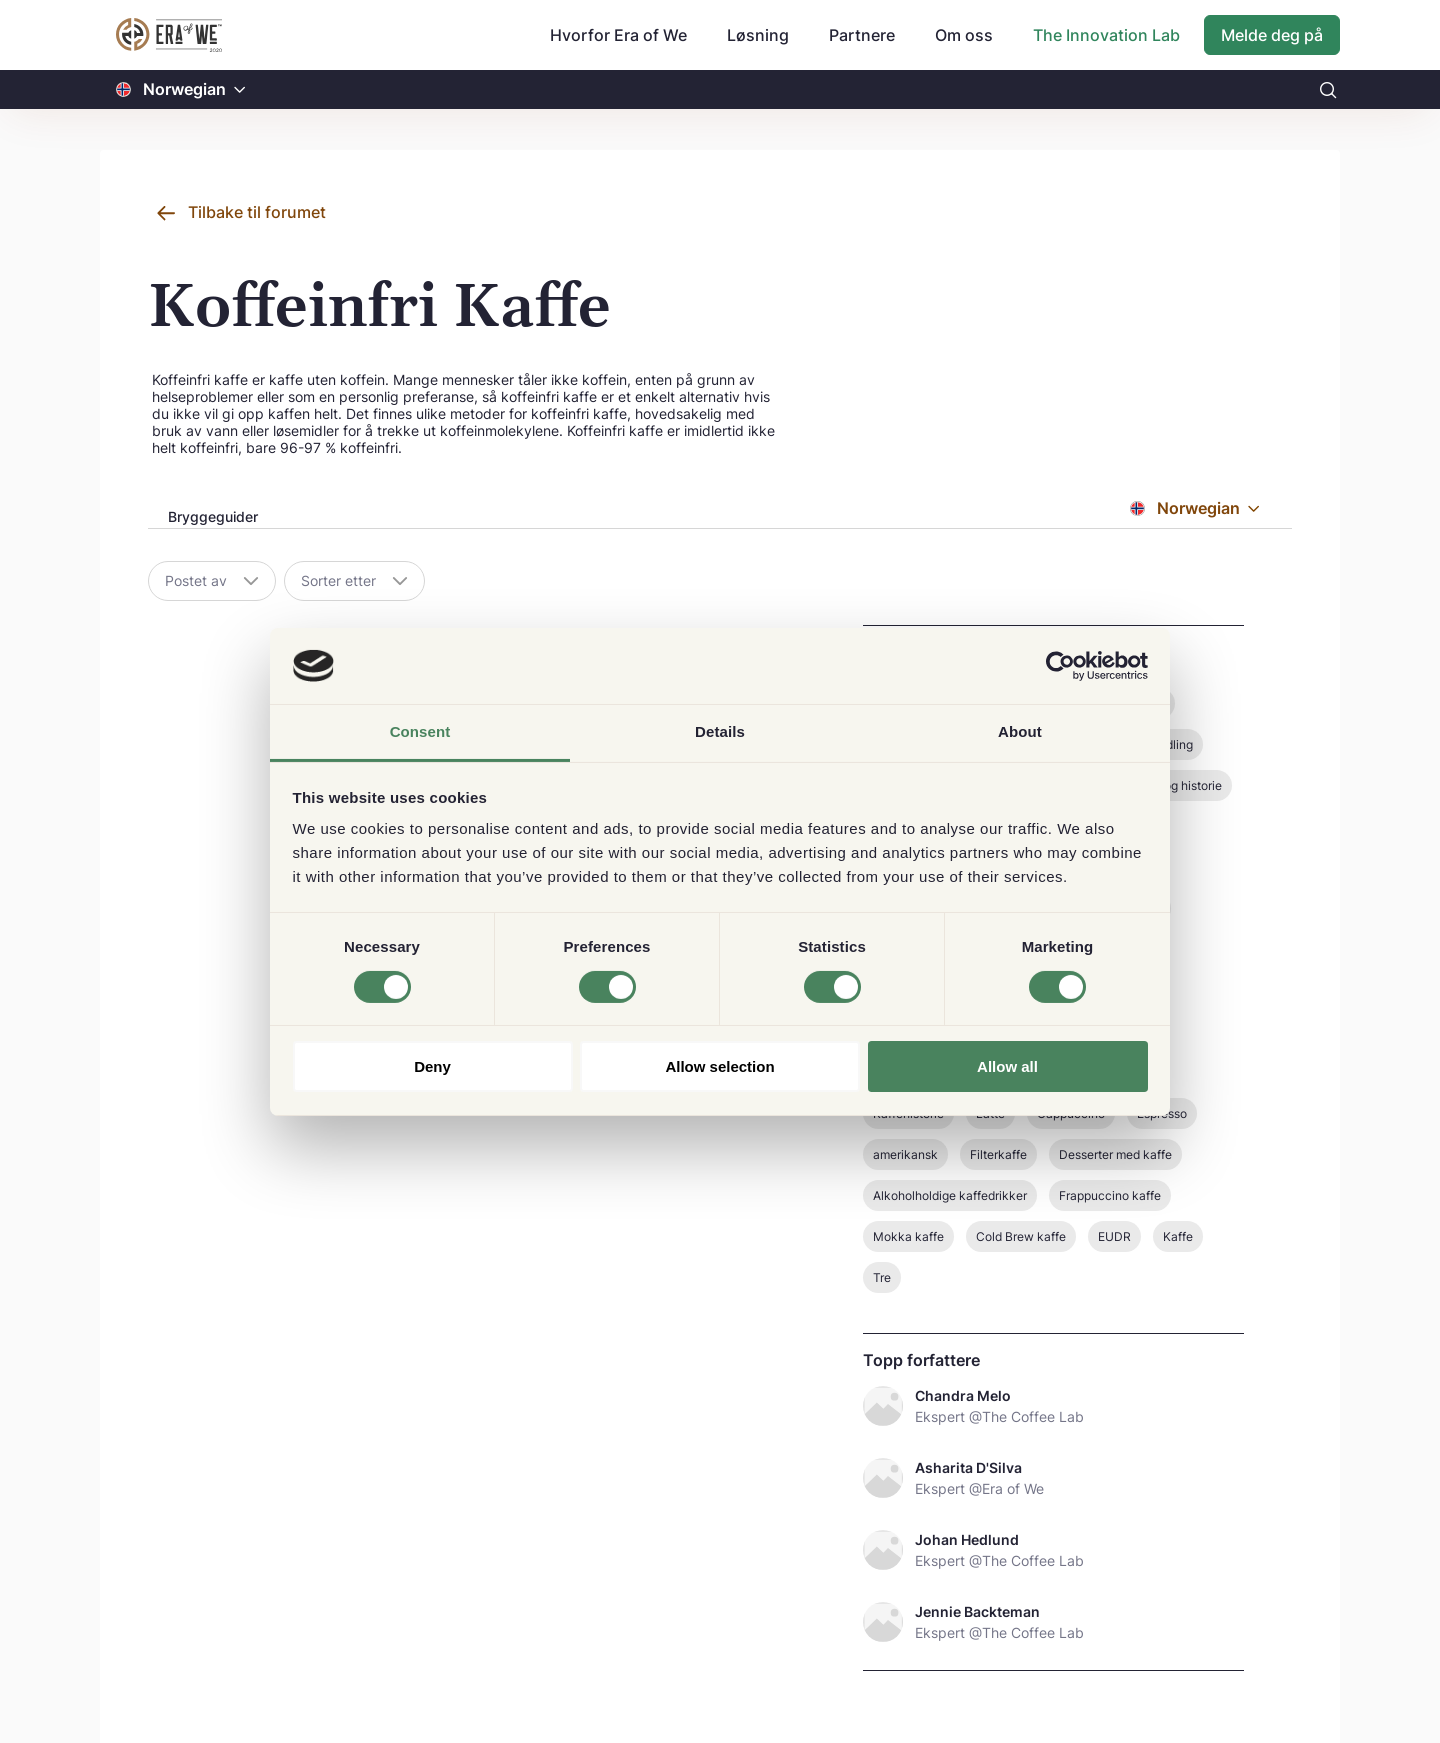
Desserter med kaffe (1115, 1154)
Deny (432, 1066)
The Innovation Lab (1106, 35)
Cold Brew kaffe (1021, 1236)
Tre (882, 1277)
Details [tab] (720, 731)
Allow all (1007, 1066)
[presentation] (211, 518)
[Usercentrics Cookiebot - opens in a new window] (1060, 666)
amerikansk (905, 1154)
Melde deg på (1272, 35)
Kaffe (1178, 1236)
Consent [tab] (420, 731)
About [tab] (1020, 731)
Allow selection (719, 1066)
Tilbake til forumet (257, 212)
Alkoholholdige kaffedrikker (950, 1195)
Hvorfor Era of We (618, 35)
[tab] (211, 518)
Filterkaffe (998, 1154)
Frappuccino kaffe (1110, 1195)
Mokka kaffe (908, 1236)
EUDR (1114, 1236)
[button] (240, 89)
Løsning (758, 35)
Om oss (964, 35)
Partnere (862, 35)
